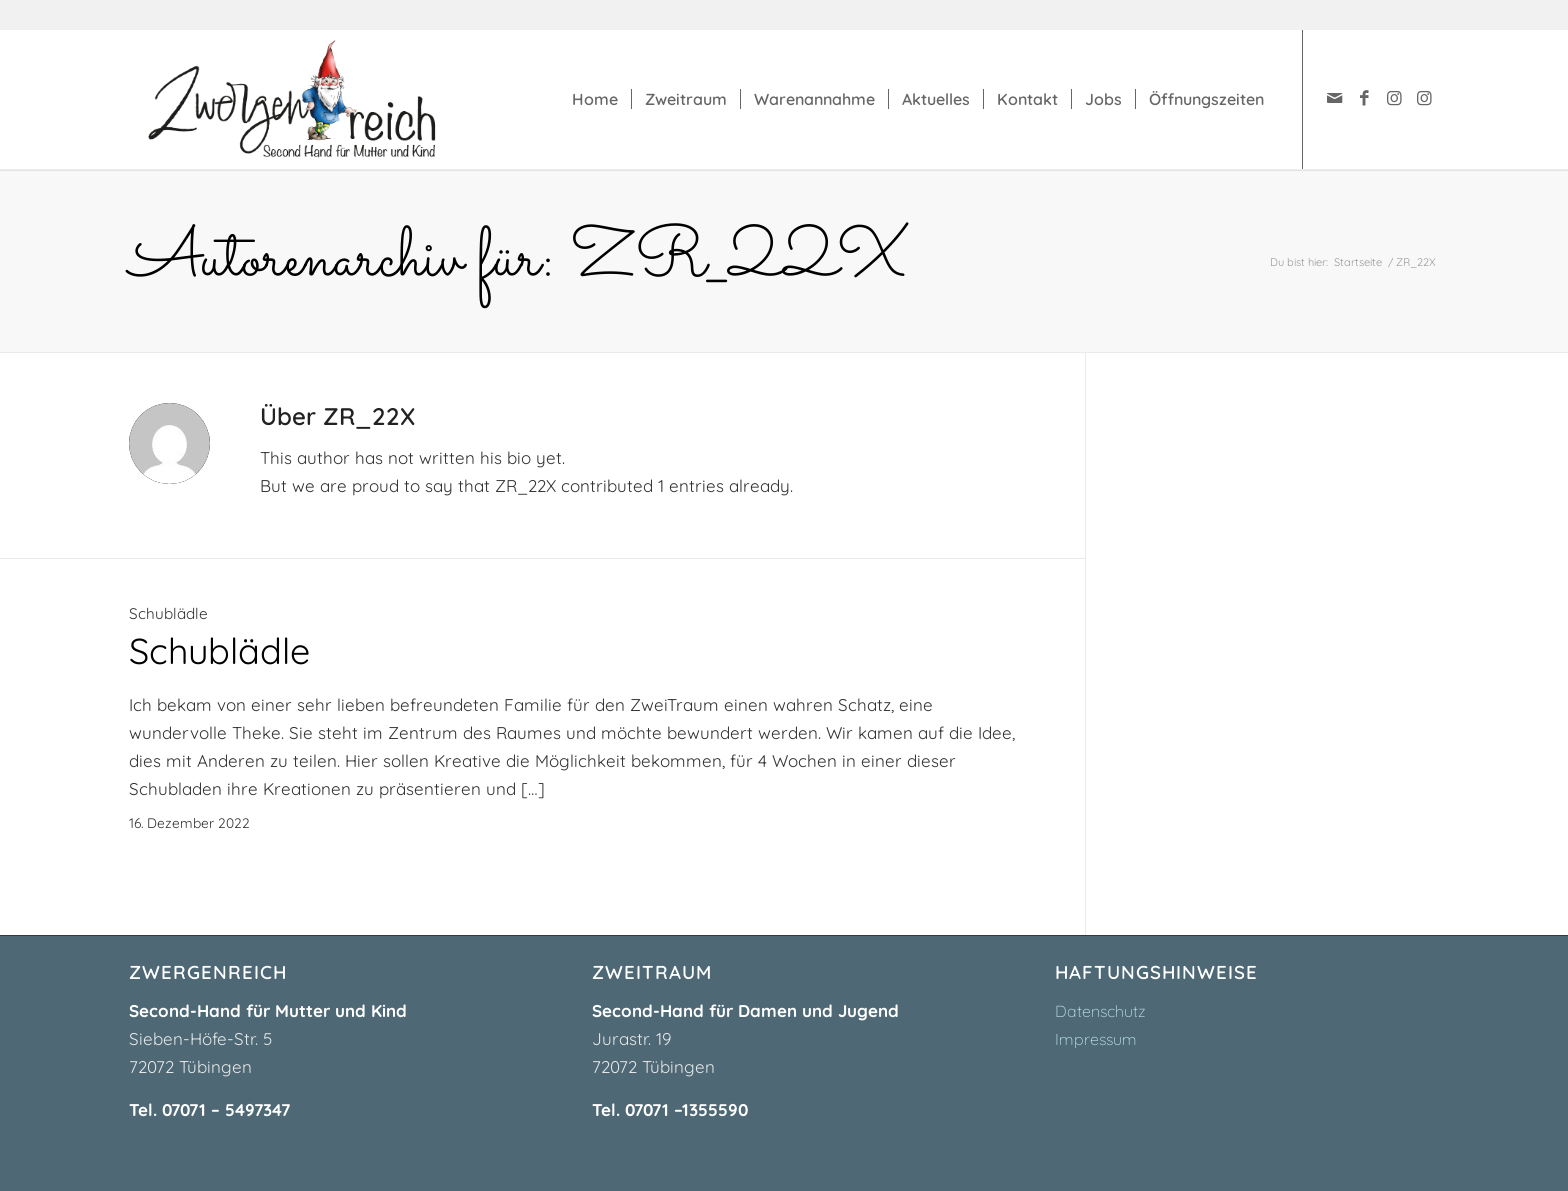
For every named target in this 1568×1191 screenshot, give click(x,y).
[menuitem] (595, 99)
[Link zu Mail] (1334, 98)
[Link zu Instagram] (1394, 98)
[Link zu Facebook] (1364, 98)
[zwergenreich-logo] (312, 99)
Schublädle (168, 613)
